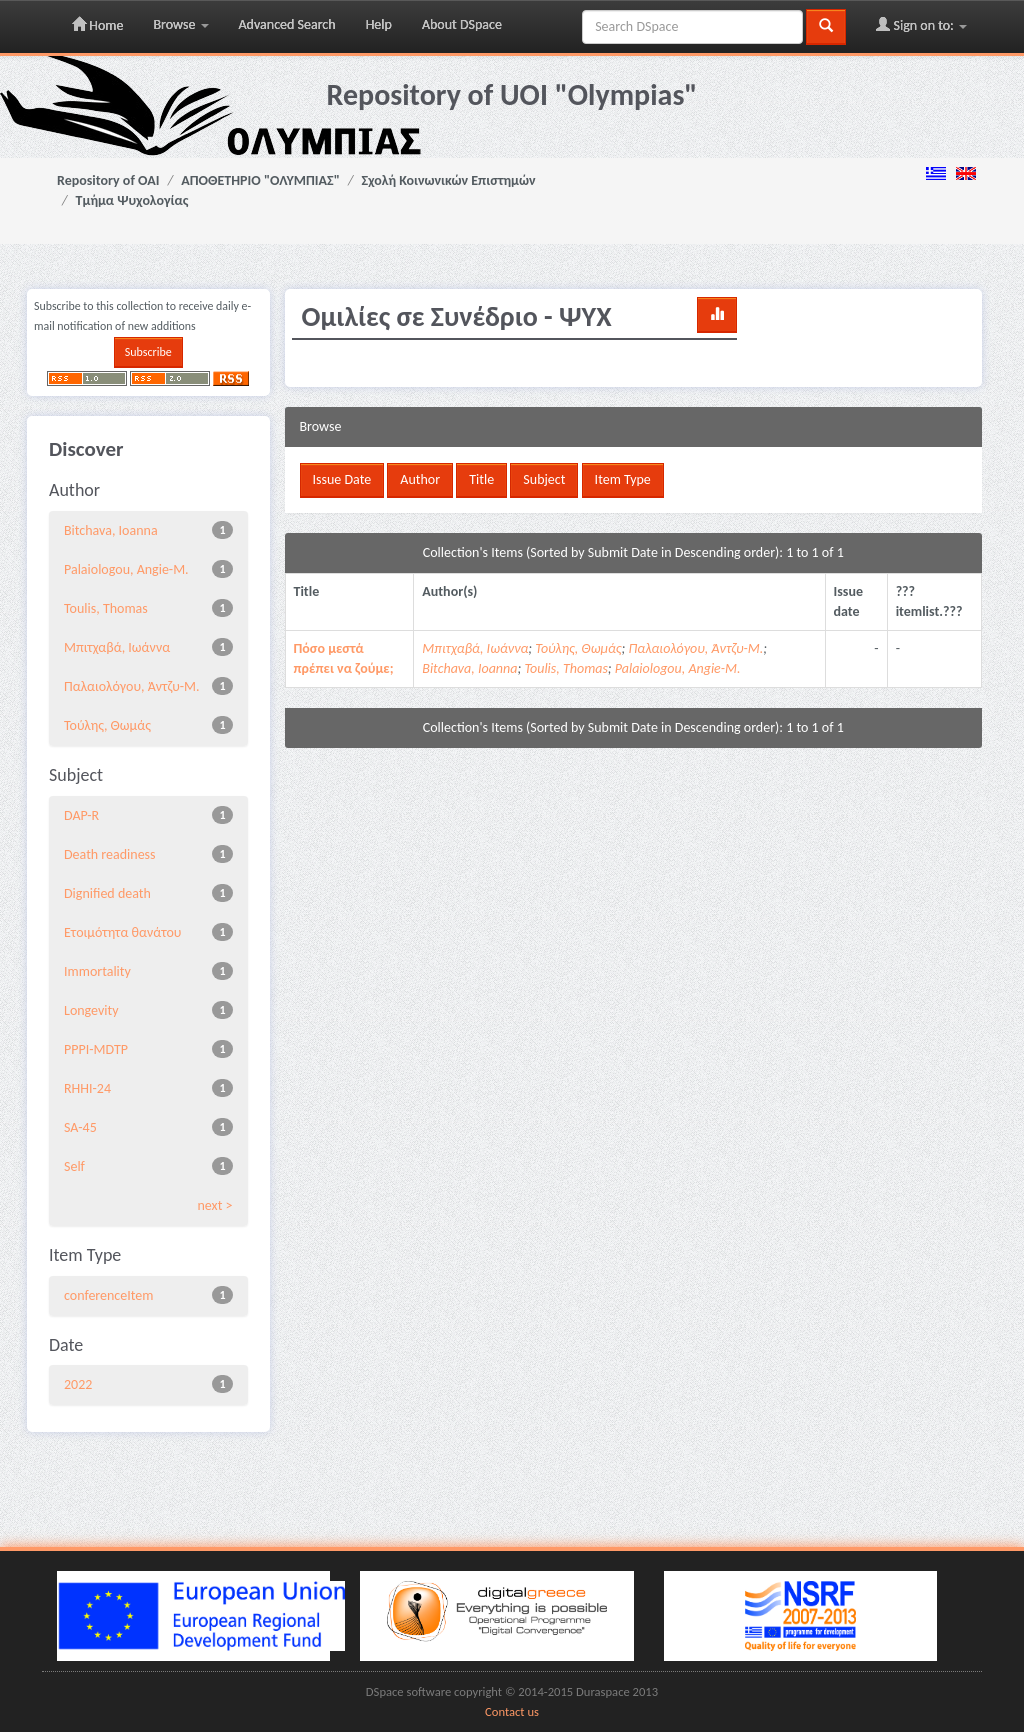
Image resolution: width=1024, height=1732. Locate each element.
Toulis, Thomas (106, 608)
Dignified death (107, 893)
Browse (180, 24)
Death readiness (110, 854)
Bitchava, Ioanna (111, 530)
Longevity (91, 1010)
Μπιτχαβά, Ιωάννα (117, 647)
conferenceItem (108, 1295)
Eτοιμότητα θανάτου (122, 932)
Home (97, 25)
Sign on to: (921, 25)
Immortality (97, 971)
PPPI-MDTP (96, 1049)
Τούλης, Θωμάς (107, 725)
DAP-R (81, 815)
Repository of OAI (108, 180)
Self (74, 1166)
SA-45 (80, 1127)
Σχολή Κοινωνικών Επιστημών (449, 180)
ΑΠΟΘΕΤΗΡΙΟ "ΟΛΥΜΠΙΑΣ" (260, 180)
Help (379, 24)
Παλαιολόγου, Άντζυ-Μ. (132, 686)
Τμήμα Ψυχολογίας (132, 200)
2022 (78, 1384)
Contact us (512, 1711)
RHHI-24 (87, 1088)
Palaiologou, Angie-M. (126, 569)
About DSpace (462, 24)
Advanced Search (287, 24)
